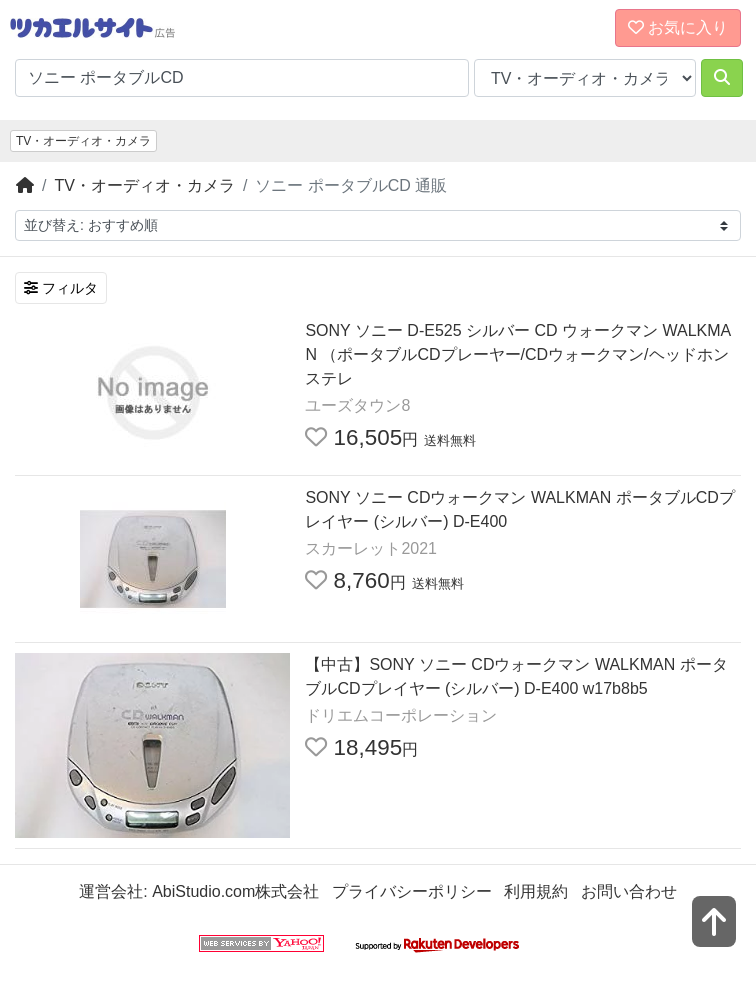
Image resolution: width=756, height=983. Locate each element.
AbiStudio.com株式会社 (235, 891)
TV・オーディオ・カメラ (83, 141)
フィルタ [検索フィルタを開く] (61, 288)
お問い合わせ (629, 891)
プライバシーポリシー (412, 891)
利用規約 (536, 891)
